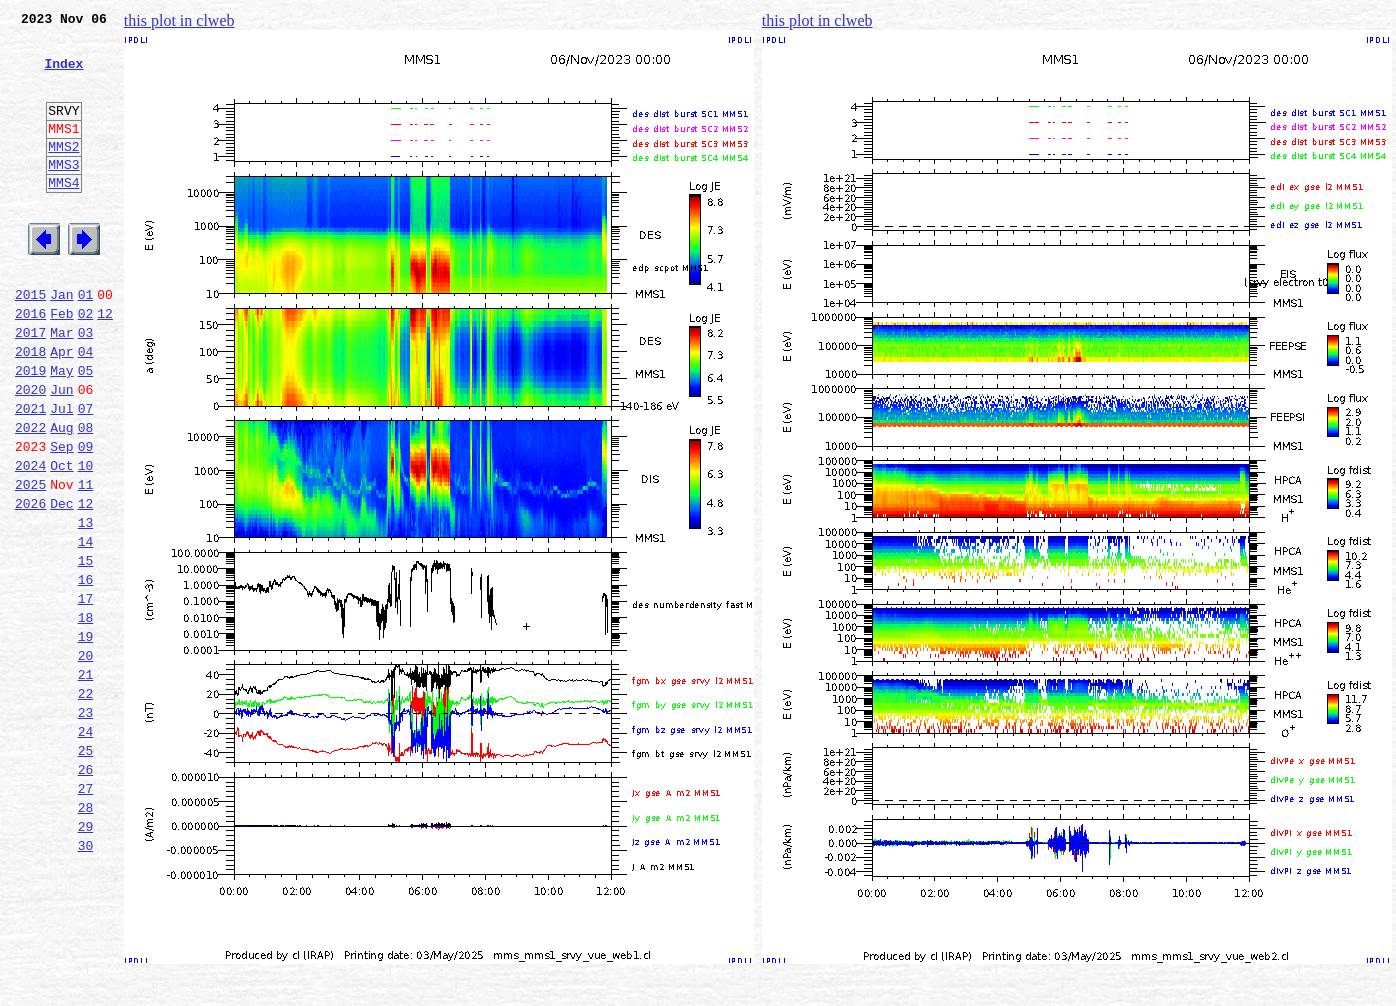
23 (86, 826)
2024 (30, 540)
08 (86, 496)
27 (86, 914)
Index (63, 75)
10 (86, 540)
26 (86, 892)
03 (86, 386)
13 (86, 606)
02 (86, 364)
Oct (61, 540)
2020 (30, 452)
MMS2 (63, 173)
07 (86, 474)
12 (105, 364)
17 (86, 694)
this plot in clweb (179, 20)
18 (86, 716)
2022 (30, 496)
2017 (30, 386)
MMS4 (63, 215)
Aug (61, 496)
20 (86, 760)
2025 (30, 562)
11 (86, 562)
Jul (61, 474)
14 (86, 628)
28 (86, 936)
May (61, 430)
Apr (61, 408)
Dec (61, 584)
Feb (61, 364)
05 (86, 430)
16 (86, 672)
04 (86, 408)
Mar (61, 386)
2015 (30, 342)
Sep (61, 518)
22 (86, 804)
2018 (30, 408)
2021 (30, 474)
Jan (61, 342)
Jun (61, 452)
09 (86, 518)
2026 (30, 584)
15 (86, 650)
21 (86, 782)
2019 (30, 430)
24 (86, 848)
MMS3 (63, 194)
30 (86, 980)
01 (86, 342)
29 (86, 958)
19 (86, 738)
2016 (30, 364)
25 (86, 870)
